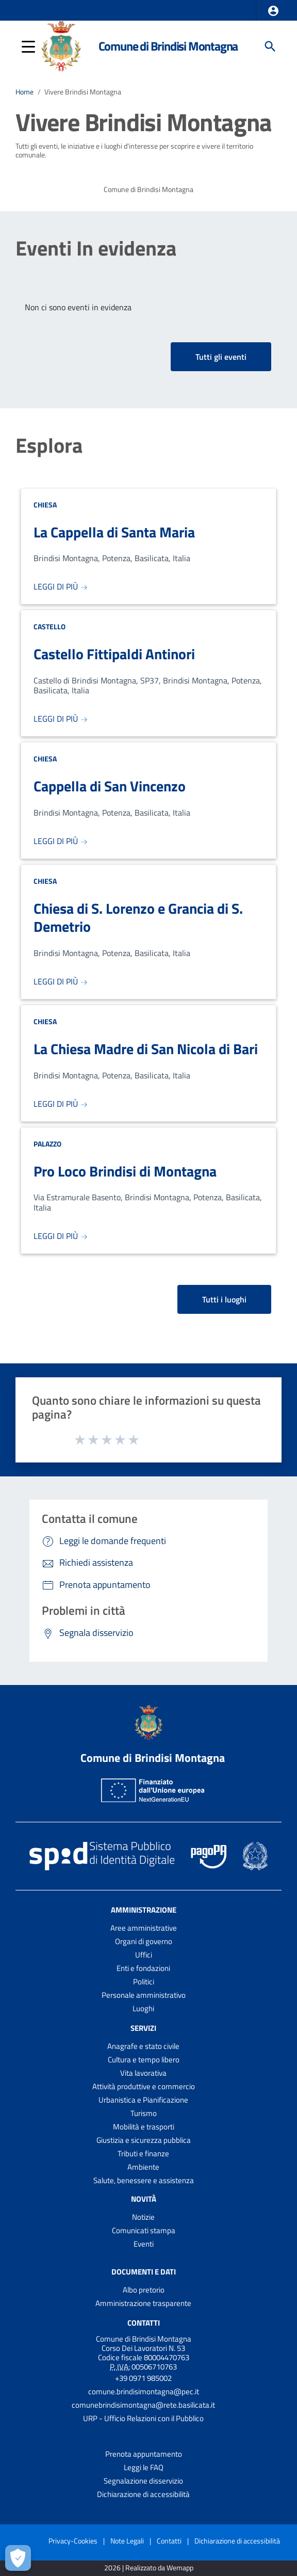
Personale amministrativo (144, 1995)
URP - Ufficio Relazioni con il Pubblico (143, 2418)
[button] (273, 11)
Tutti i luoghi (224, 1299)
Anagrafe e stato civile (143, 2046)
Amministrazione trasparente (143, 2303)
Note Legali (127, 2540)
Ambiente (143, 2167)
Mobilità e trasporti (143, 2127)
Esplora (48, 445)
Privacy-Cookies (72, 2540)
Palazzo (47, 1143)
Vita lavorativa (143, 2073)
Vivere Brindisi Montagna (82, 92)
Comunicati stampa (143, 2230)
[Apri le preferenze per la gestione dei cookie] (18, 2558)
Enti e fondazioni (143, 1968)
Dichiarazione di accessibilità (143, 2494)
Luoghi (143, 2008)
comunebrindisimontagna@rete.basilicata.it (143, 2405)
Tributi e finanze (143, 2153)
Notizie (143, 2217)
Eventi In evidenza (95, 248)
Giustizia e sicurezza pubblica (143, 2140)
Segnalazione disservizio (143, 2481)
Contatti (143, 2323)
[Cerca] (270, 46)
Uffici (143, 1955)
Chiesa (45, 504)
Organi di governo (143, 1941)
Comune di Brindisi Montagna (168, 46)
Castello (49, 626)
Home (24, 92)
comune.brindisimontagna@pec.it (143, 2391)
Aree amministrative (143, 1928)
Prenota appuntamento (143, 2454)
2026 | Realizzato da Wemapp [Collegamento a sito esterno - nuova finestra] (148, 2568)
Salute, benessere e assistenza (143, 2180)
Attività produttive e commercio (143, 2086)
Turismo (143, 2113)
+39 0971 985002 (143, 2378)
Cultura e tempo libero (143, 2059)
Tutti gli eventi (220, 357)
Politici (143, 1981)
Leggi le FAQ (143, 2467)
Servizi (143, 2028)
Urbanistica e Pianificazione (143, 2100)
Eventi (144, 2244)
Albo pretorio (143, 2290)
